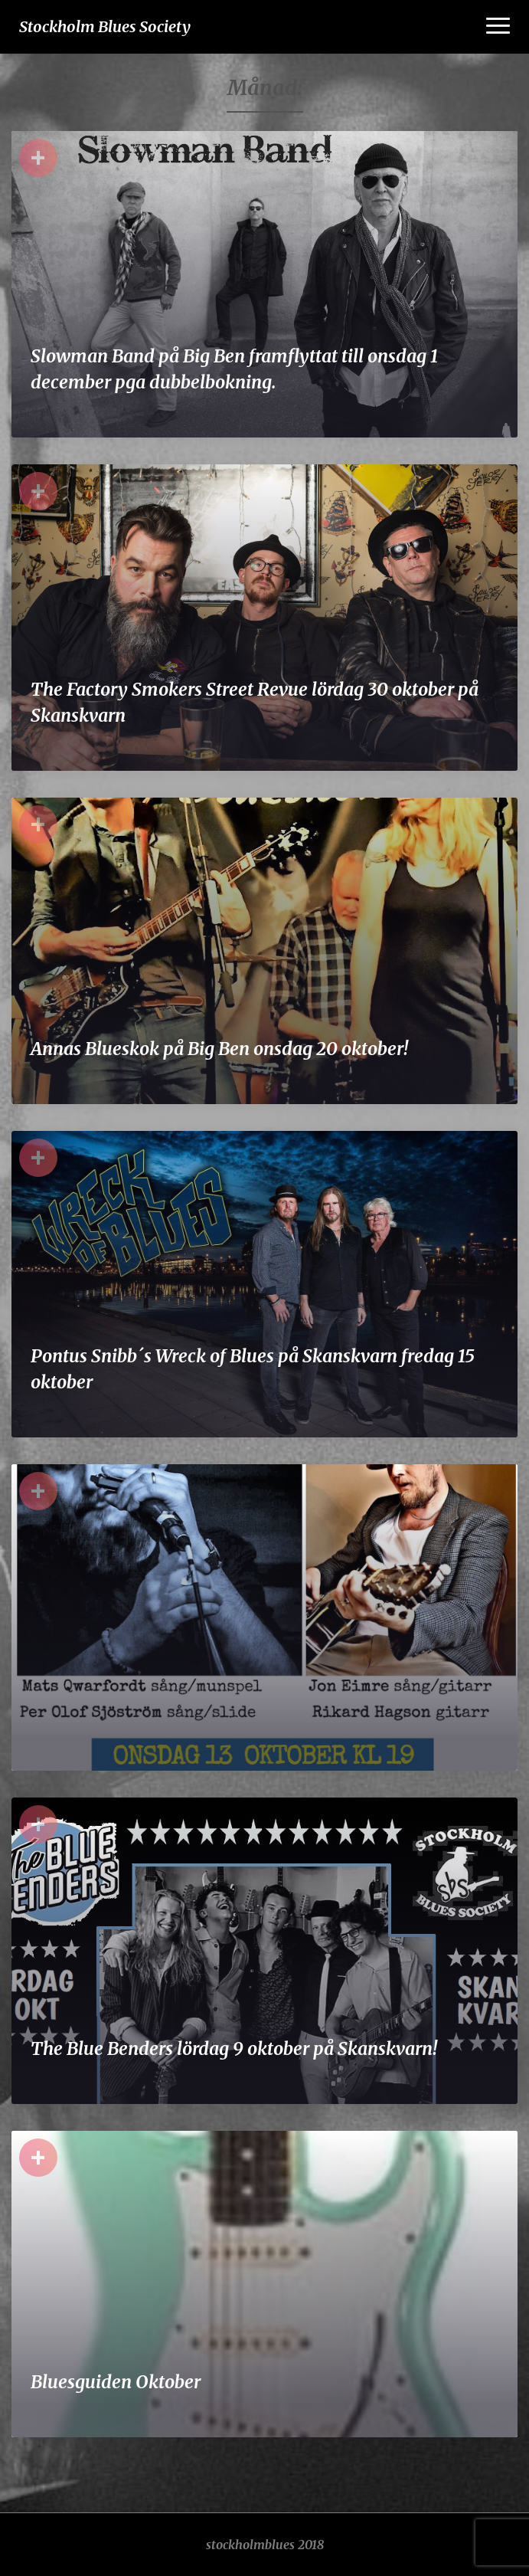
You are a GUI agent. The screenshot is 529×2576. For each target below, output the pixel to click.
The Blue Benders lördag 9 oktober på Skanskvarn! (234, 2048)
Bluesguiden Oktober (116, 2382)
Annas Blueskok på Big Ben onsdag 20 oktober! (219, 1048)
